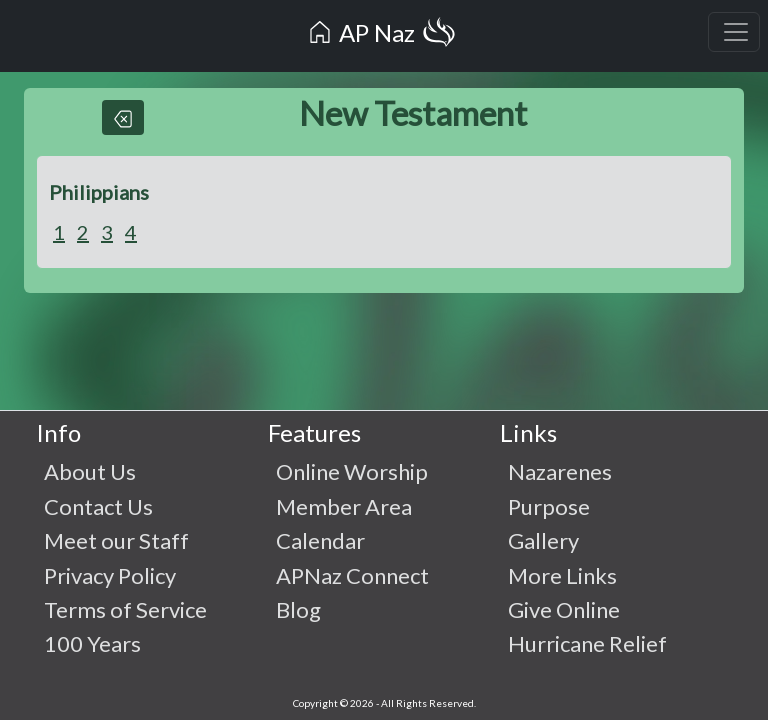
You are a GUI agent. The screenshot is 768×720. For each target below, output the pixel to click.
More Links (562, 575)
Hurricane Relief (587, 643)
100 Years (92, 643)
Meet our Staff (116, 540)
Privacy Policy (110, 575)
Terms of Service (125, 609)
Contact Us (98, 506)
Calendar (320, 540)
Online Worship (352, 471)
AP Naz (382, 36)
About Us (90, 471)
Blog (298, 609)
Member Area (344, 506)
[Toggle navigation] (734, 32)
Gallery (543, 540)
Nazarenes (560, 471)
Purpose (549, 506)
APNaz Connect (352, 575)
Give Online (564, 609)
